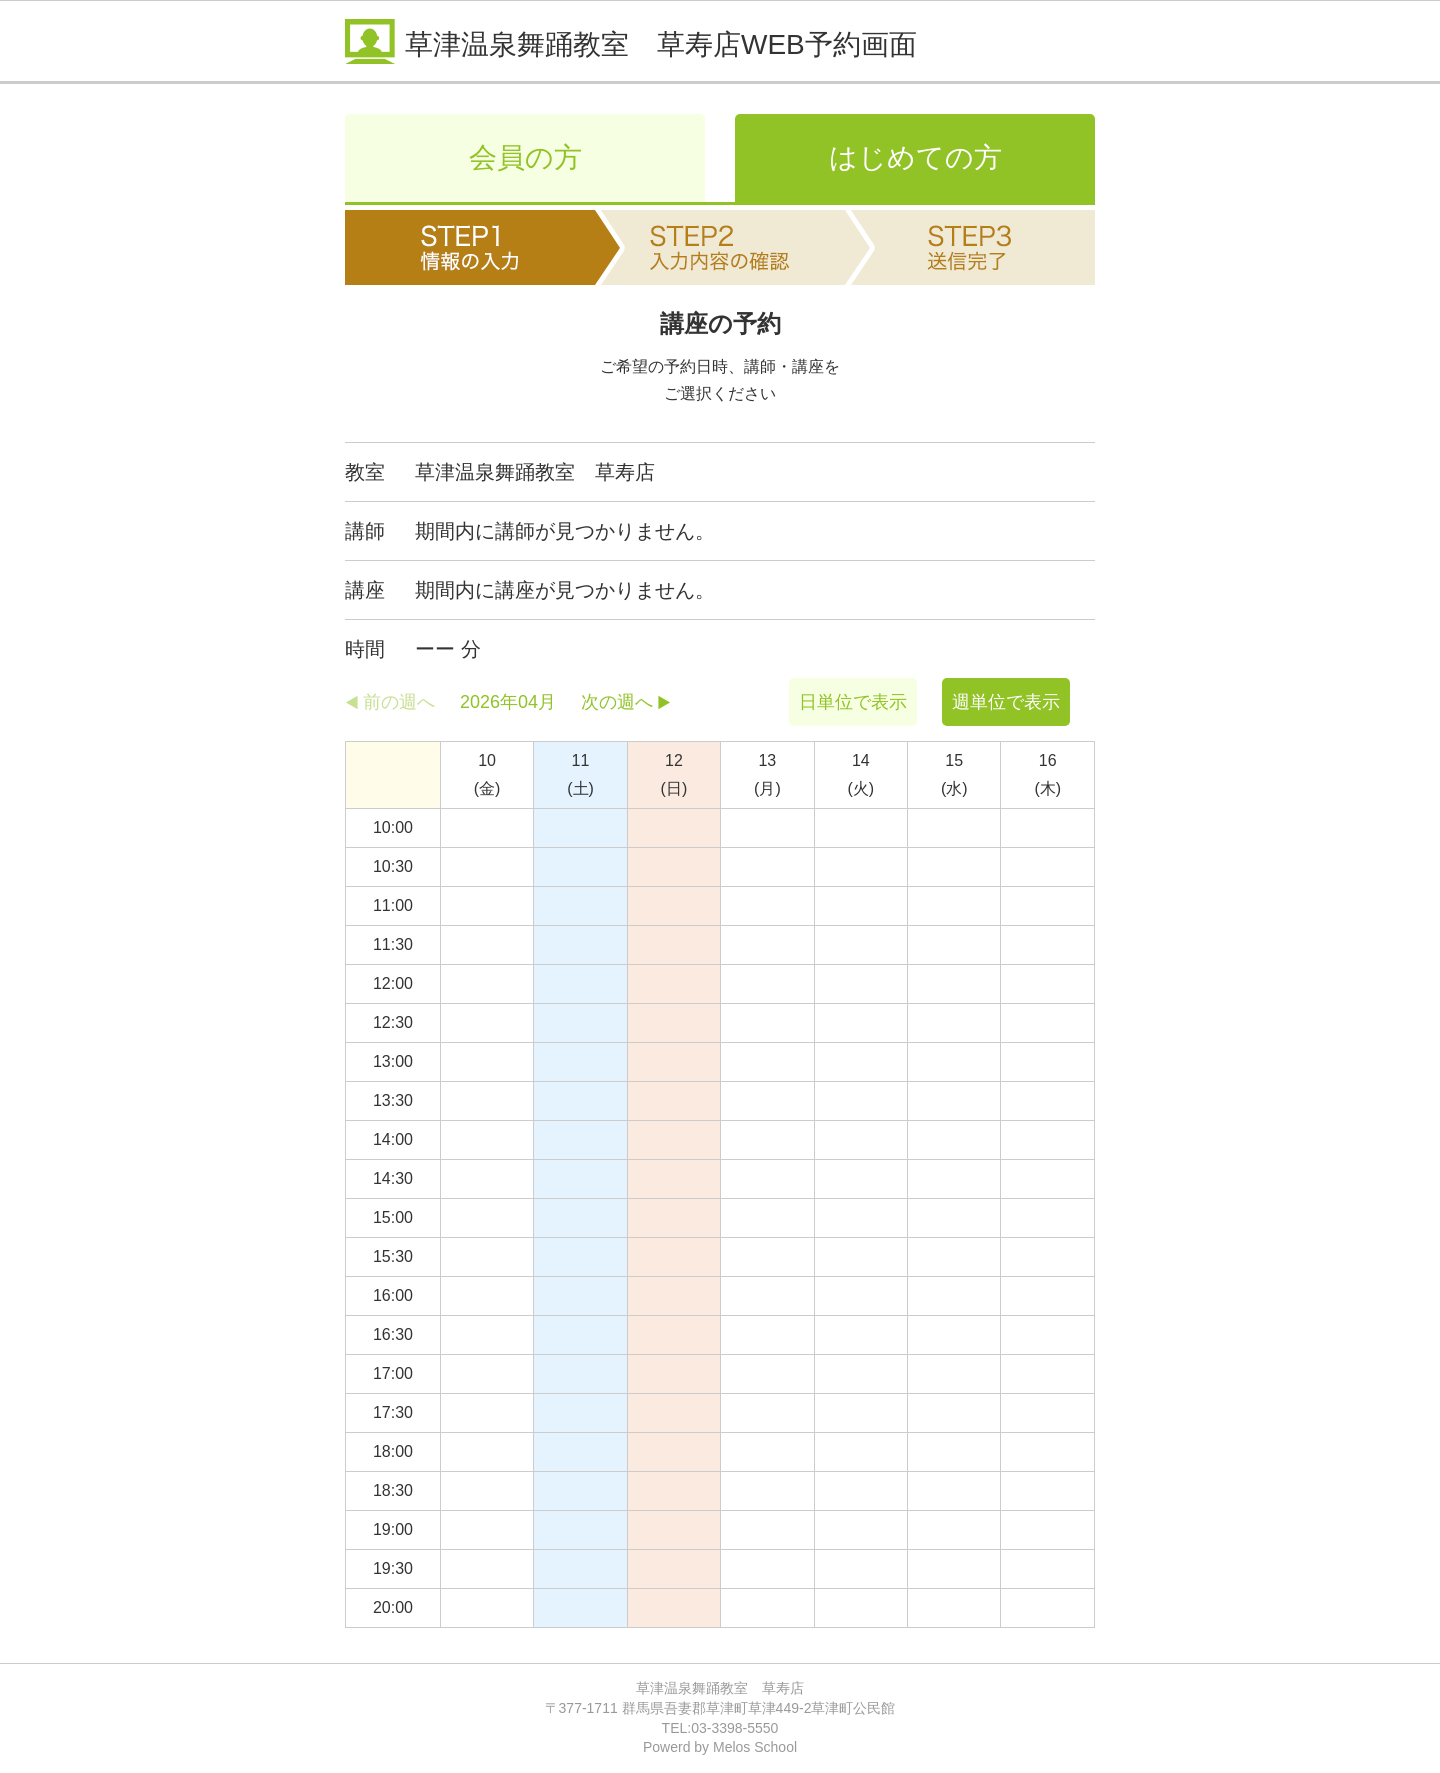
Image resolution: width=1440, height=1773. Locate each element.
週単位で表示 (1006, 702)
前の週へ (399, 702)
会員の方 (525, 157)
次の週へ (617, 702)
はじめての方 (915, 157)
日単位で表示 (853, 702)
